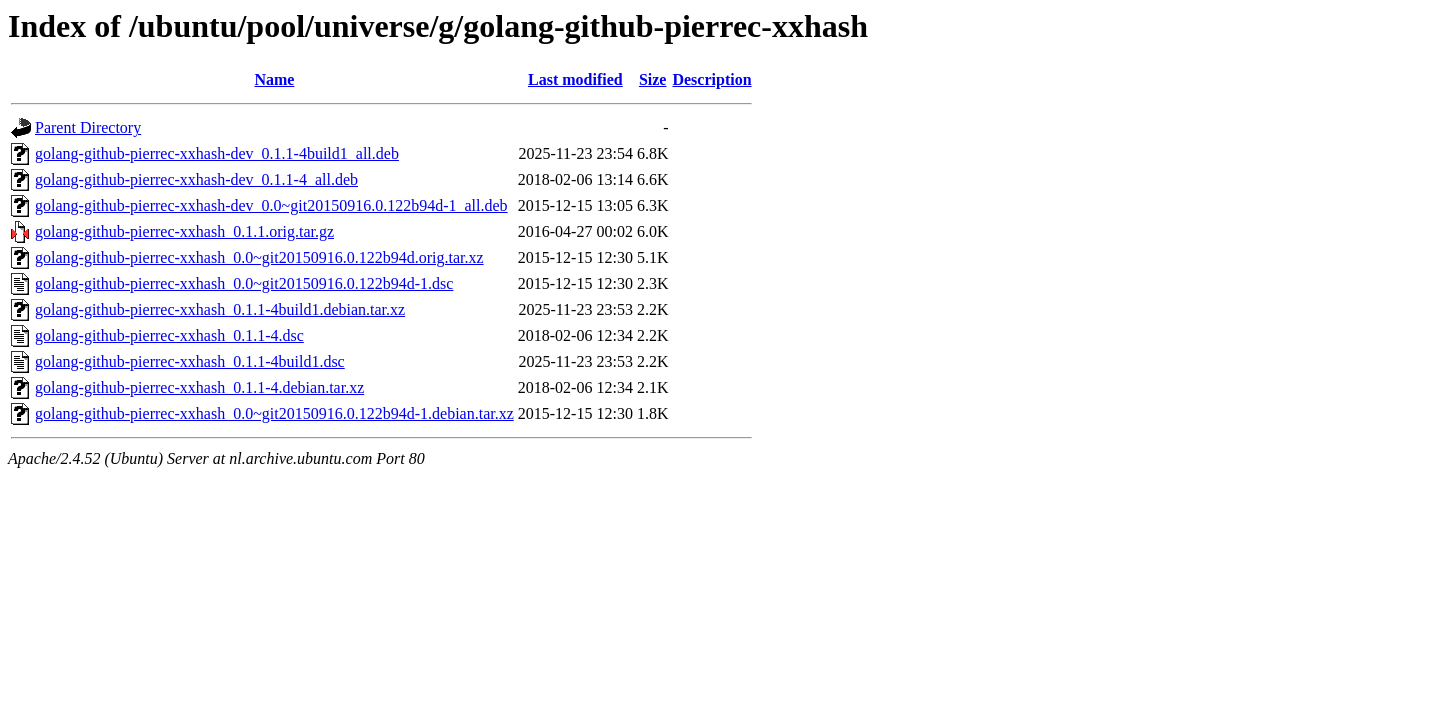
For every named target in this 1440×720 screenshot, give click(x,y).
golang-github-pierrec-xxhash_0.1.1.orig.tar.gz (184, 231)
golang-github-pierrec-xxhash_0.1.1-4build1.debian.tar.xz (220, 309)
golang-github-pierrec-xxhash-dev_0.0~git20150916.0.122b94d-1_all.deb (271, 205)
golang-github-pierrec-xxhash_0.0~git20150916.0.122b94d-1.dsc (244, 283)
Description (711, 79)
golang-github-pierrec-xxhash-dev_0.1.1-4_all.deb (196, 179)
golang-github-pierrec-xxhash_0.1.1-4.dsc (169, 335)
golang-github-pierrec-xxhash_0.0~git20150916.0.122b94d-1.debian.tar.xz (274, 413)
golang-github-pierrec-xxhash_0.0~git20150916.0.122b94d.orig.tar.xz (259, 257)
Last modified (575, 79)
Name (274, 79)
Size (653, 79)
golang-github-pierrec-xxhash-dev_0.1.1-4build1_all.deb (217, 153)
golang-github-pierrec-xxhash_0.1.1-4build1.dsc (190, 361)
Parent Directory (88, 127)
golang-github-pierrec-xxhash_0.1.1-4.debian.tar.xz (199, 387)
